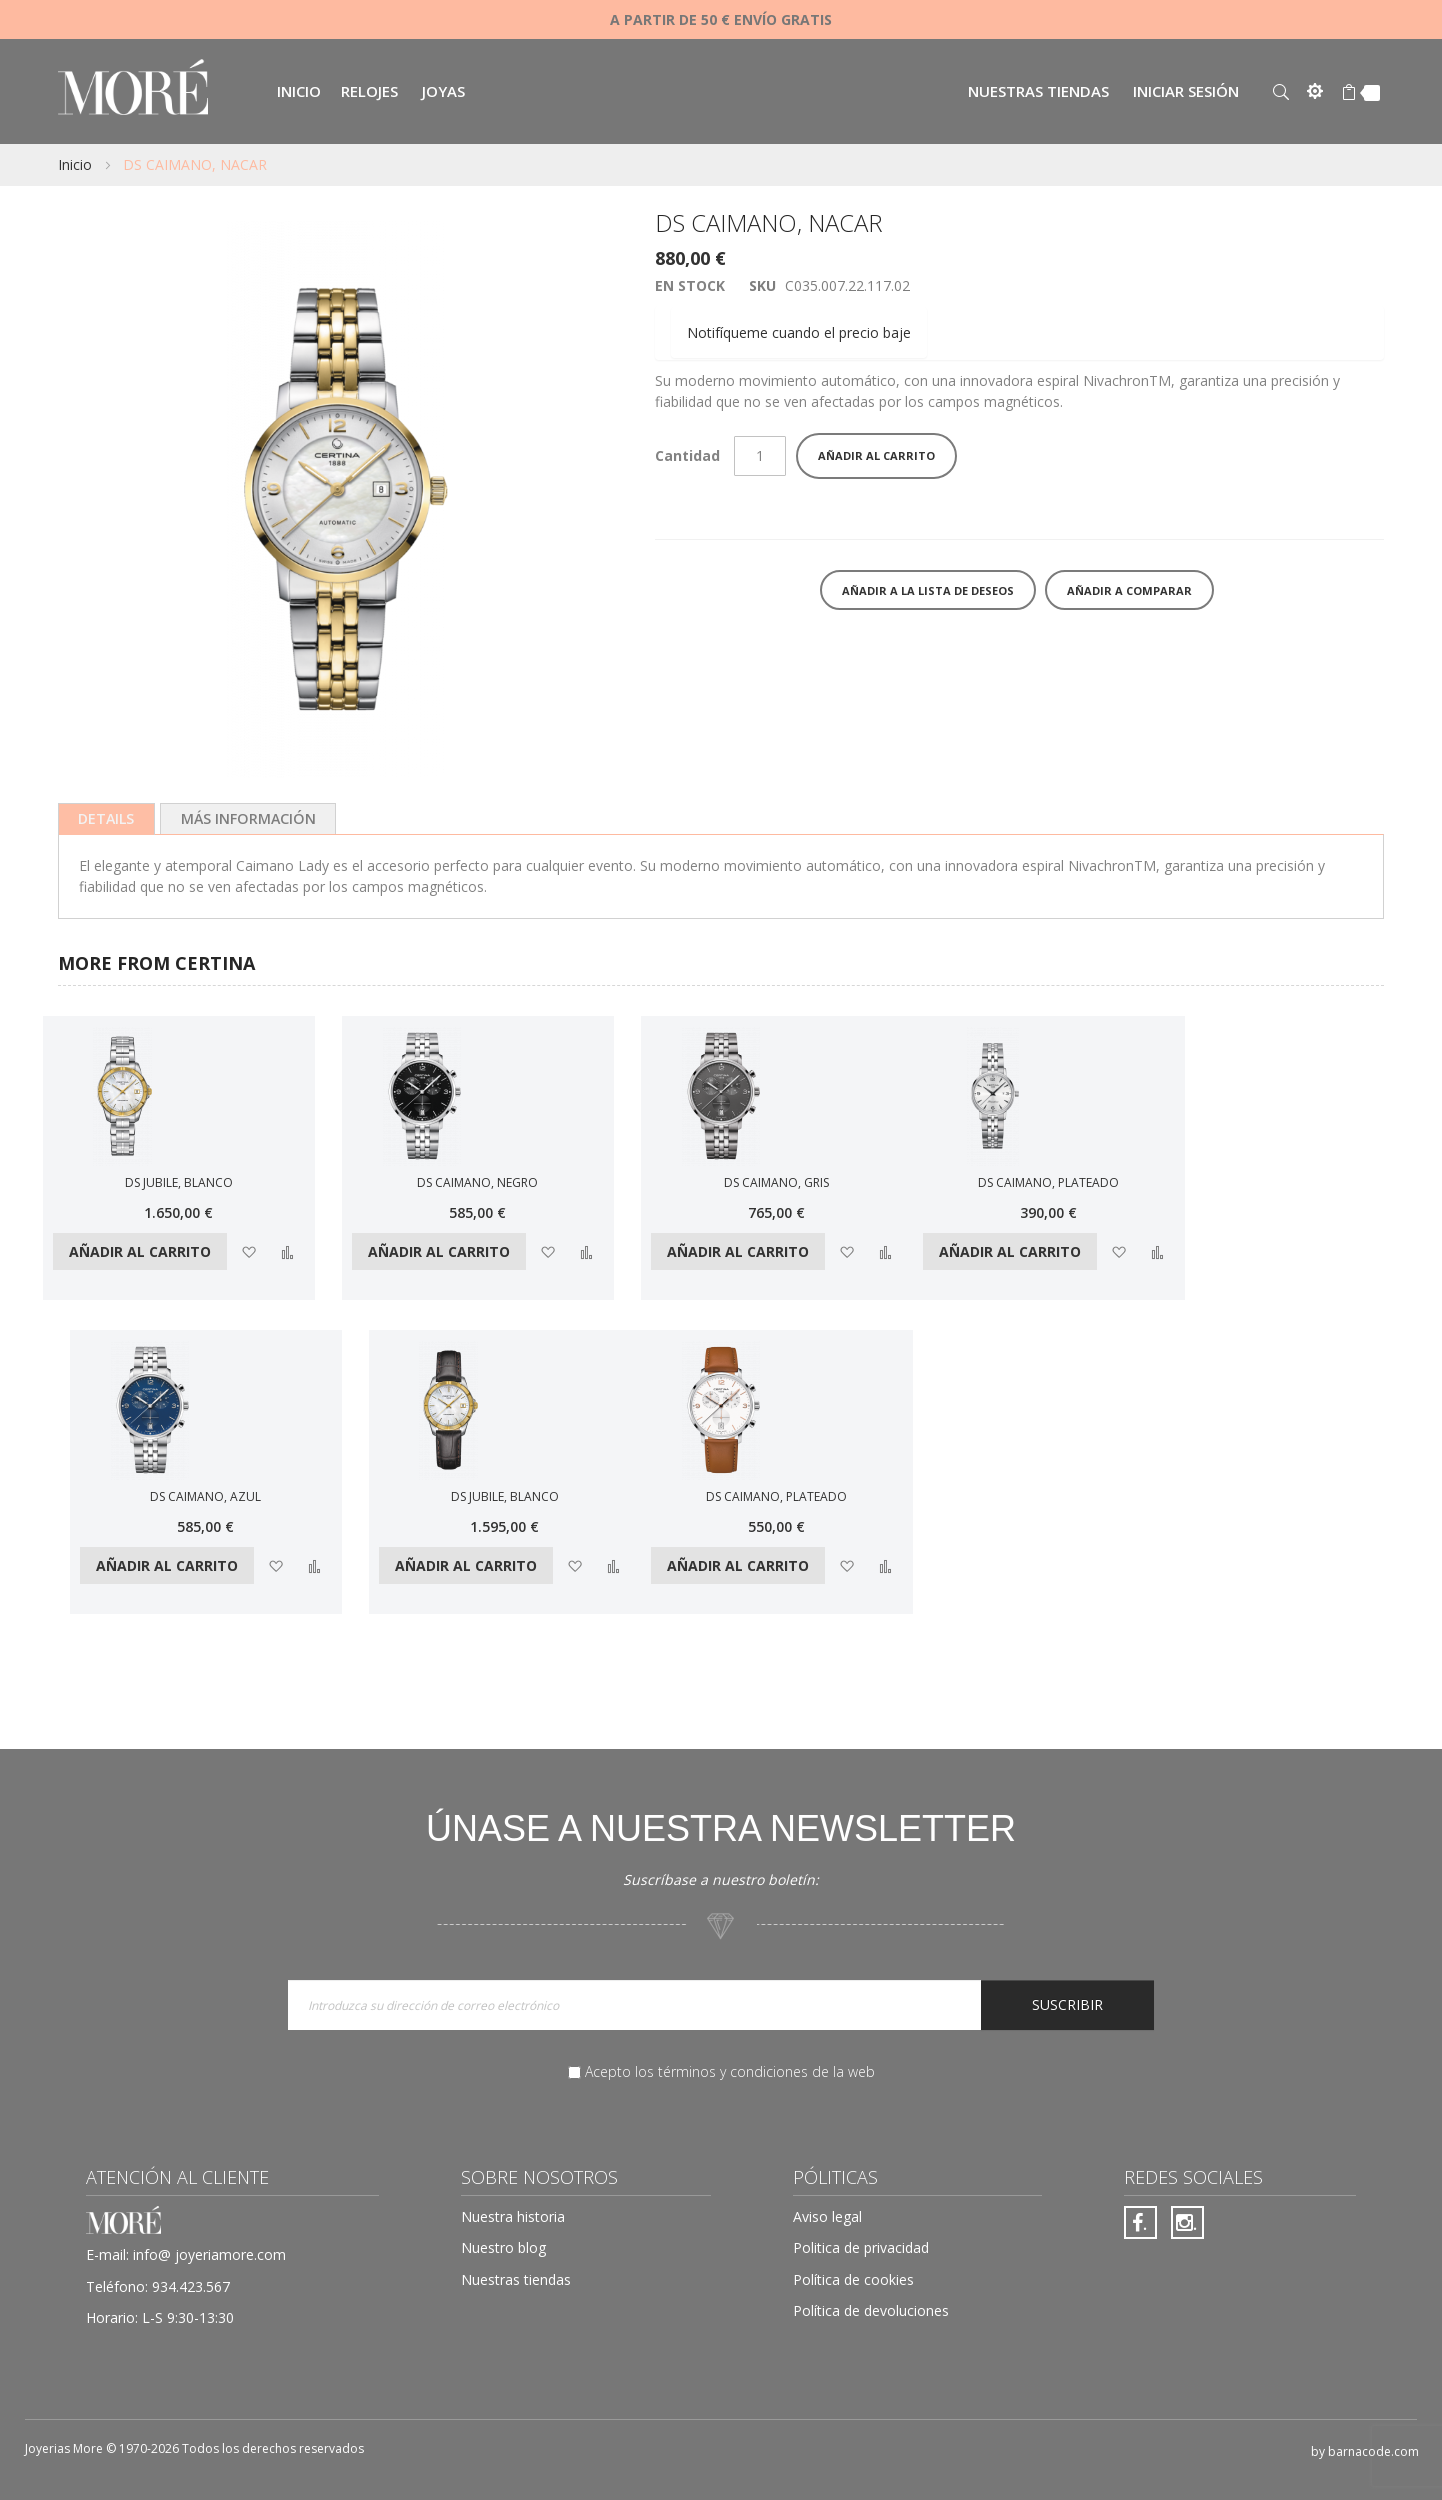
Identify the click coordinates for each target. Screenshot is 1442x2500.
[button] (248, 1251)
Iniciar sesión (1186, 91)
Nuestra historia (513, 2216)
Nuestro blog (503, 2247)
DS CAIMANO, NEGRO (477, 1182)
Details (107, 818)
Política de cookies (853, 2279)
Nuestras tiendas (1038, 91)
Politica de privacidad (861, 2247)
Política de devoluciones (871, 2310)
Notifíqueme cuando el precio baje (799, 332)
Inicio (75, 164)
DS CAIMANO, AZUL (205, 1496)
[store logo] (133, 89)
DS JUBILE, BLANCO (179, 1182)
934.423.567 (191, 2286)
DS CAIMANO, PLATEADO (1048, 1182)
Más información (248, 818)
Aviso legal (827, 2216)
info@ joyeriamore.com (209, 2254)
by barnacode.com (1365, 2451)
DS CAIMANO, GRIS (776, 1182)
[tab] (107, 819)
